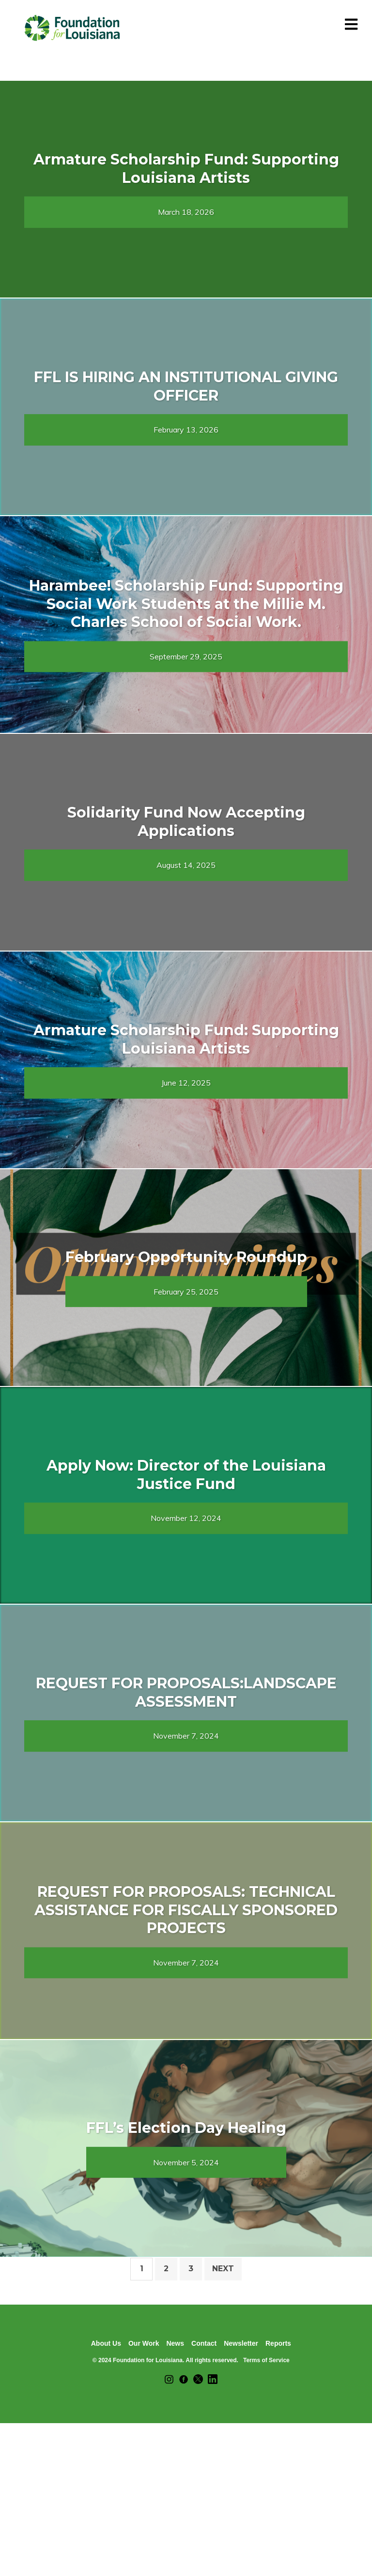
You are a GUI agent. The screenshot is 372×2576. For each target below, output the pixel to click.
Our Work (143, 2343)
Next (223, 2268)
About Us (106, 2343)
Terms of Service (266, 2360)
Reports (278, 2343)
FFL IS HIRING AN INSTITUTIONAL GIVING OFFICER (186, 386)
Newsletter (241, 2343)
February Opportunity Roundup (186, 1257)
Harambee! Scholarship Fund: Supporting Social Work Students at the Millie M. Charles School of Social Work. (186, 604)
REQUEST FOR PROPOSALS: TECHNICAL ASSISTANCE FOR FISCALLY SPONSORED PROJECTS (186, 1910)
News (175, 2343)
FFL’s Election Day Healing (186, 2128)
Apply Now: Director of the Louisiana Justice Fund (186, 1475)
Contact (204, 2343)
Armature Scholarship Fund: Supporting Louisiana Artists (186, 168)
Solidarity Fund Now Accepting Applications (186, 822)
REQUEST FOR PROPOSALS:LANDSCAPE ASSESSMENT (186, 1692)
